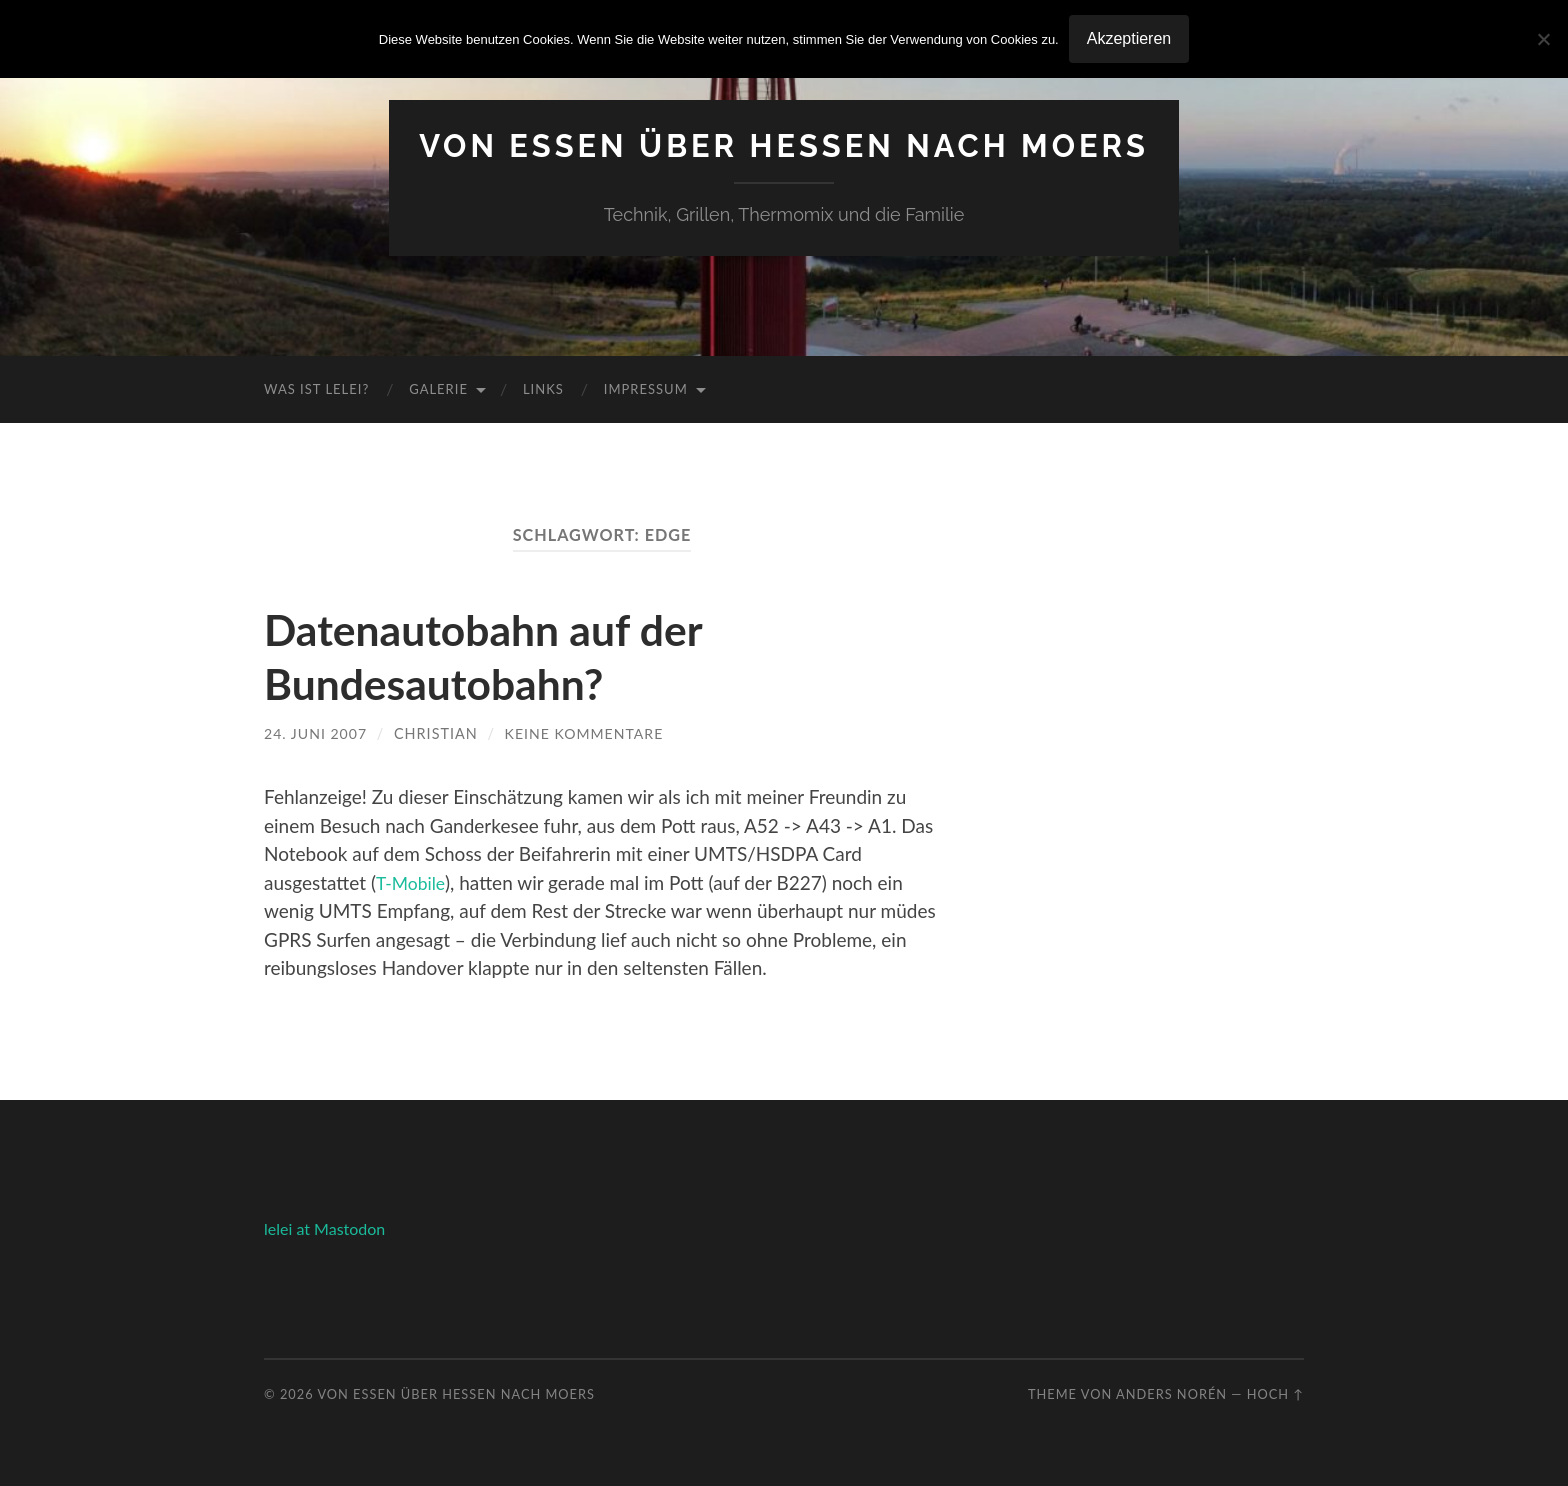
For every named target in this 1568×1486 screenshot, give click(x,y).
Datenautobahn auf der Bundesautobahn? (495, 656)
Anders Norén (1171, 1393)
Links (543, 389)
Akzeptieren (1129, 38)
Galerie (438, 389)
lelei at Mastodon (324, 1227)
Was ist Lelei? (316, 389)
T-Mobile (413, 881)
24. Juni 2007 (316, 733)
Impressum (646, 389)
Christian (438, 733)
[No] (1543, 39)
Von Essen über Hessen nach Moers (783, 145)
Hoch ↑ (1275, 1393)
